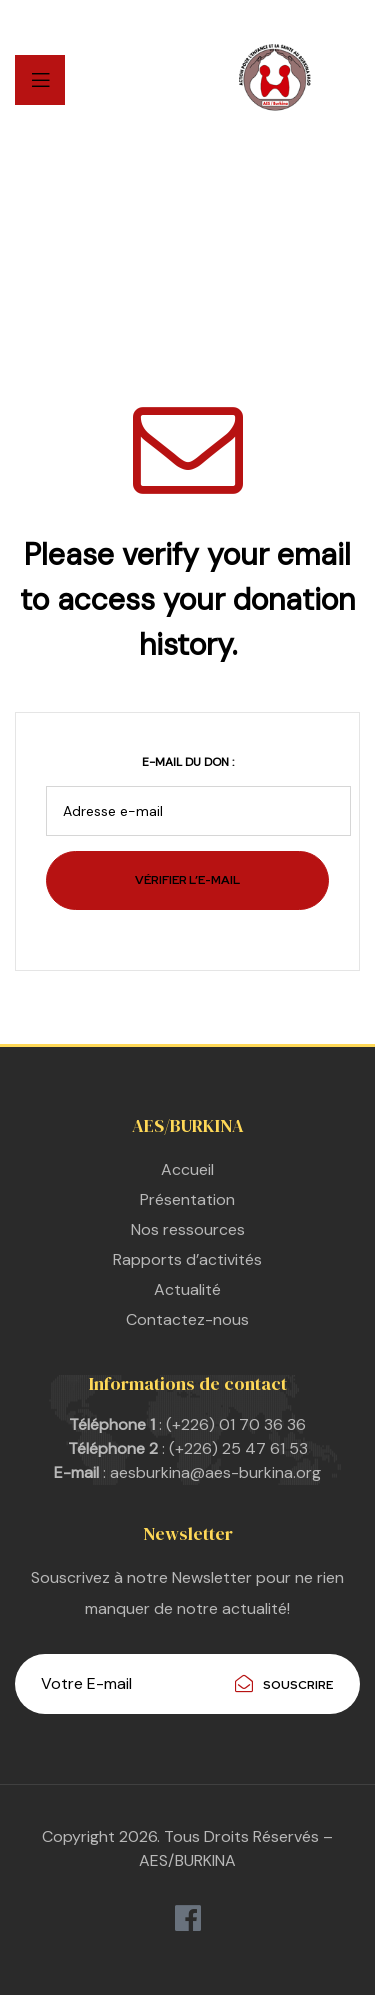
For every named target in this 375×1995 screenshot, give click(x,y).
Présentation (187, 1199)
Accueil (187, 1169)
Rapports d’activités (187, 1259)
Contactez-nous (187, 1319)
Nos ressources (188, 1229)
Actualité (187, 1289)
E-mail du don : (188, 762)
